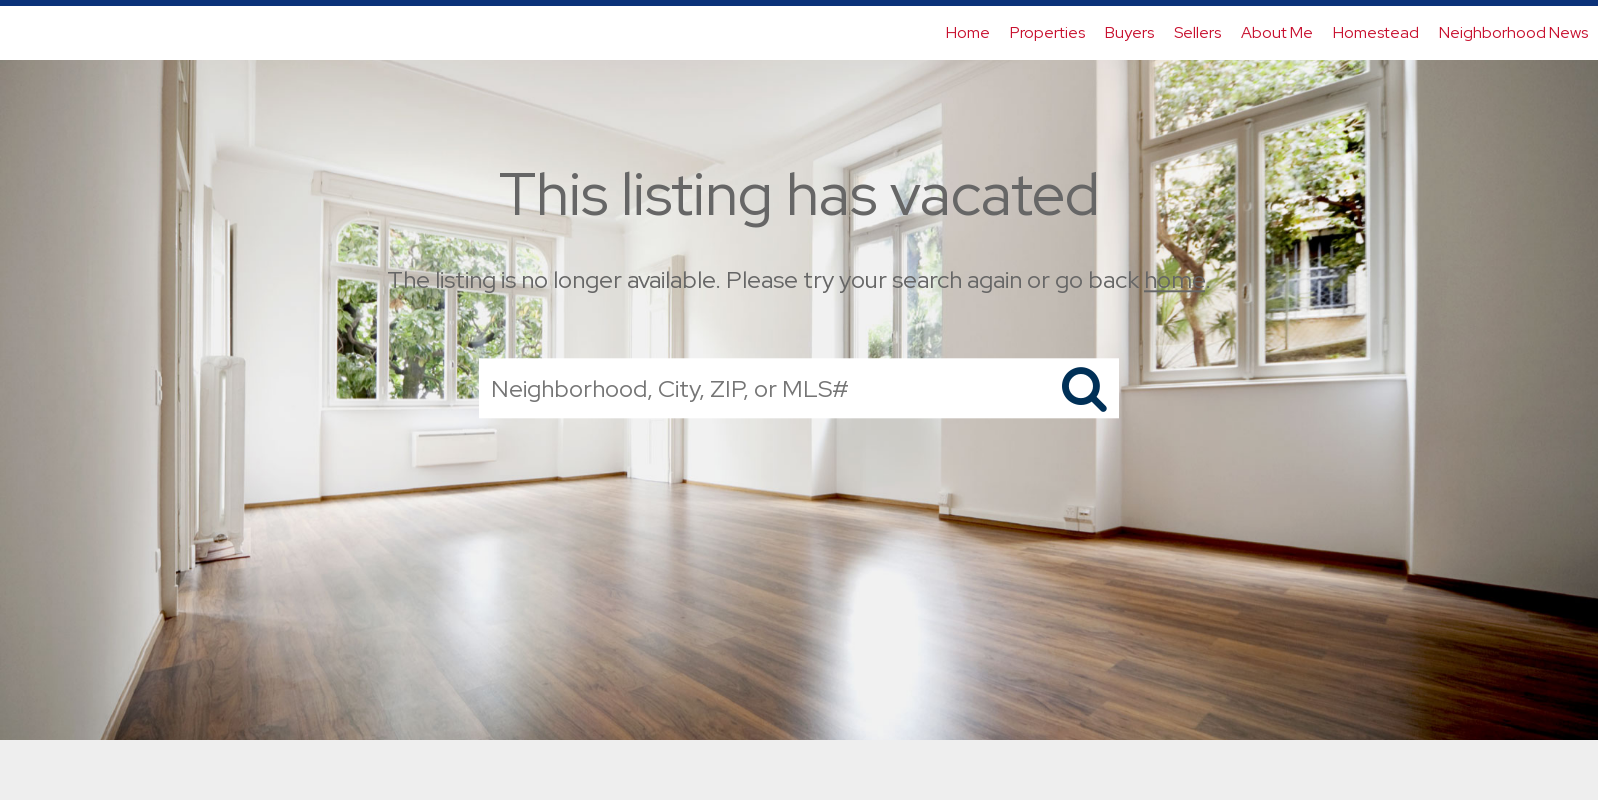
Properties (1047, 32)
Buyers (1129, 32)
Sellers (1197, 32)
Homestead (1376, 32)
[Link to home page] (25, 33)
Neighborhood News (1513, 32)
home (1174, 279)
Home (968, 32)
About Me (1277, 32)
